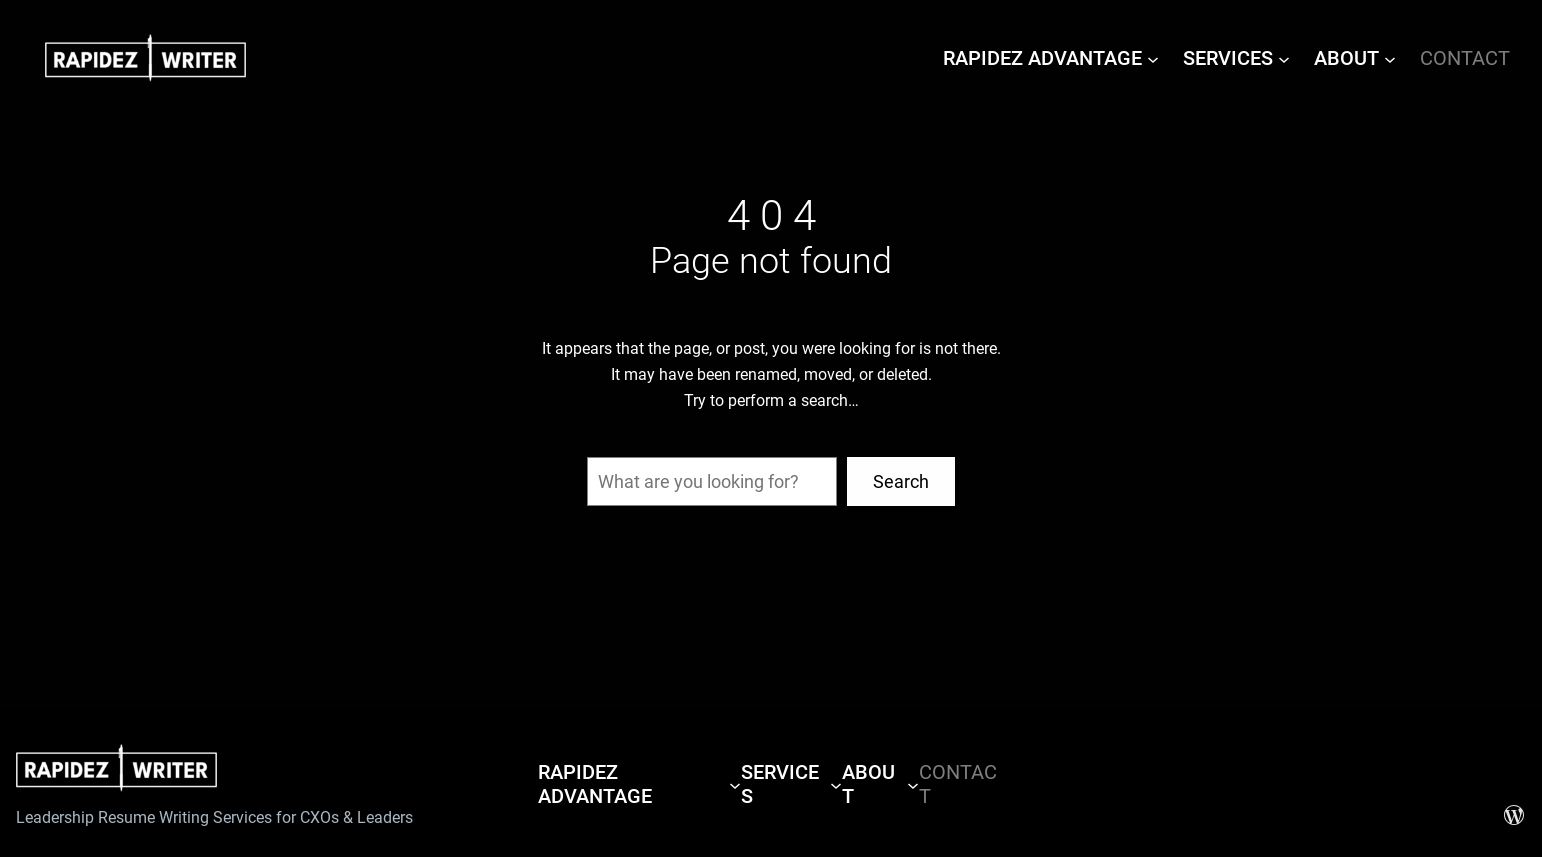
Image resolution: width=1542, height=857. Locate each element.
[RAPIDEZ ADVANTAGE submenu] (1153, 58)
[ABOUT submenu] (1390, 58)
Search (901, 481)
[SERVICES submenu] (1284, 58)
